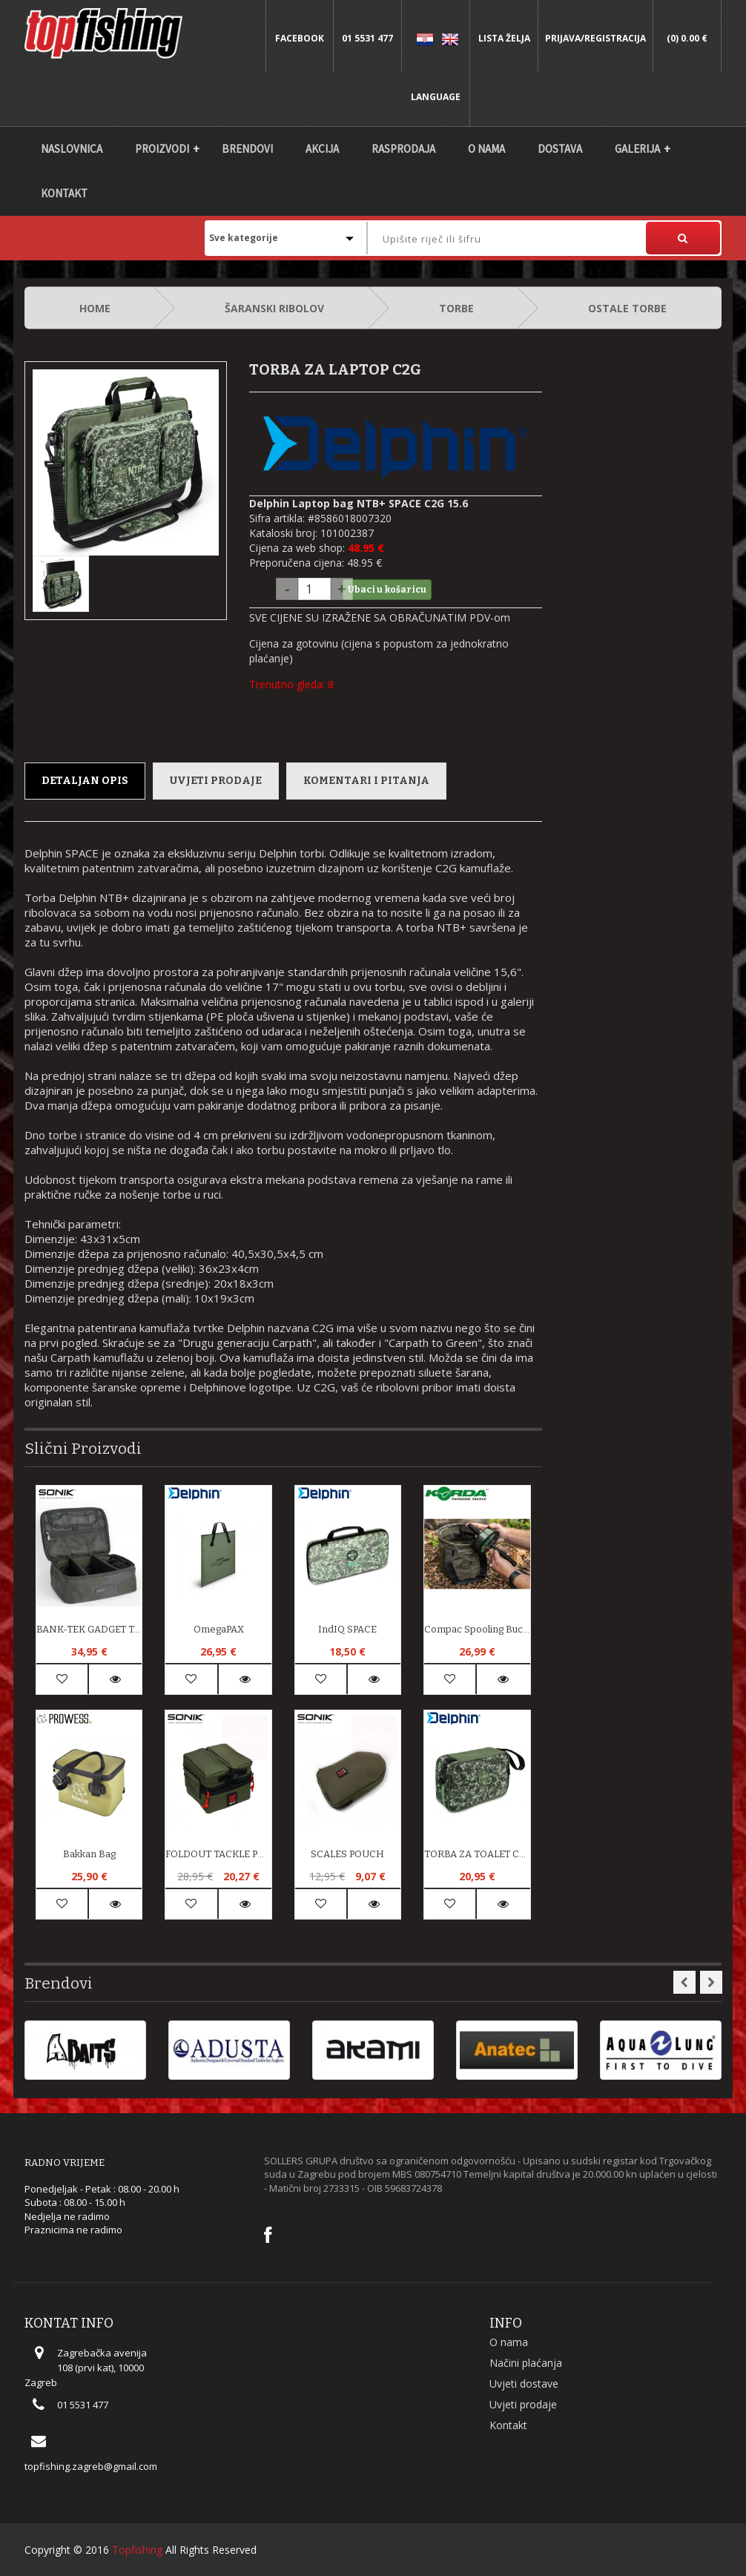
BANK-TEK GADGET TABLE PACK (89, 1629)
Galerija (637, 149)
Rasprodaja (403, 149)
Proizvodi (162, 149)
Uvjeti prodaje (216, 780)
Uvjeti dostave (523, 2383)
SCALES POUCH (347, 1853)
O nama (486, 149)
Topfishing (137, 2550)
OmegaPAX (219, 1629)
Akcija (322, 149)
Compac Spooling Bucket (476, 1629)
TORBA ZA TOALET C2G (476, 1853)
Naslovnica (71, 149)
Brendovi (247, 149)
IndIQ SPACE (347, 1629)
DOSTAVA (560, 149)
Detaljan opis (85, 780)
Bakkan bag (89, 1853)
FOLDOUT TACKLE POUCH (218, 1853)
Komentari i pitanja (366, 780)
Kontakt (64, 193)
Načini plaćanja (525, 2363)
